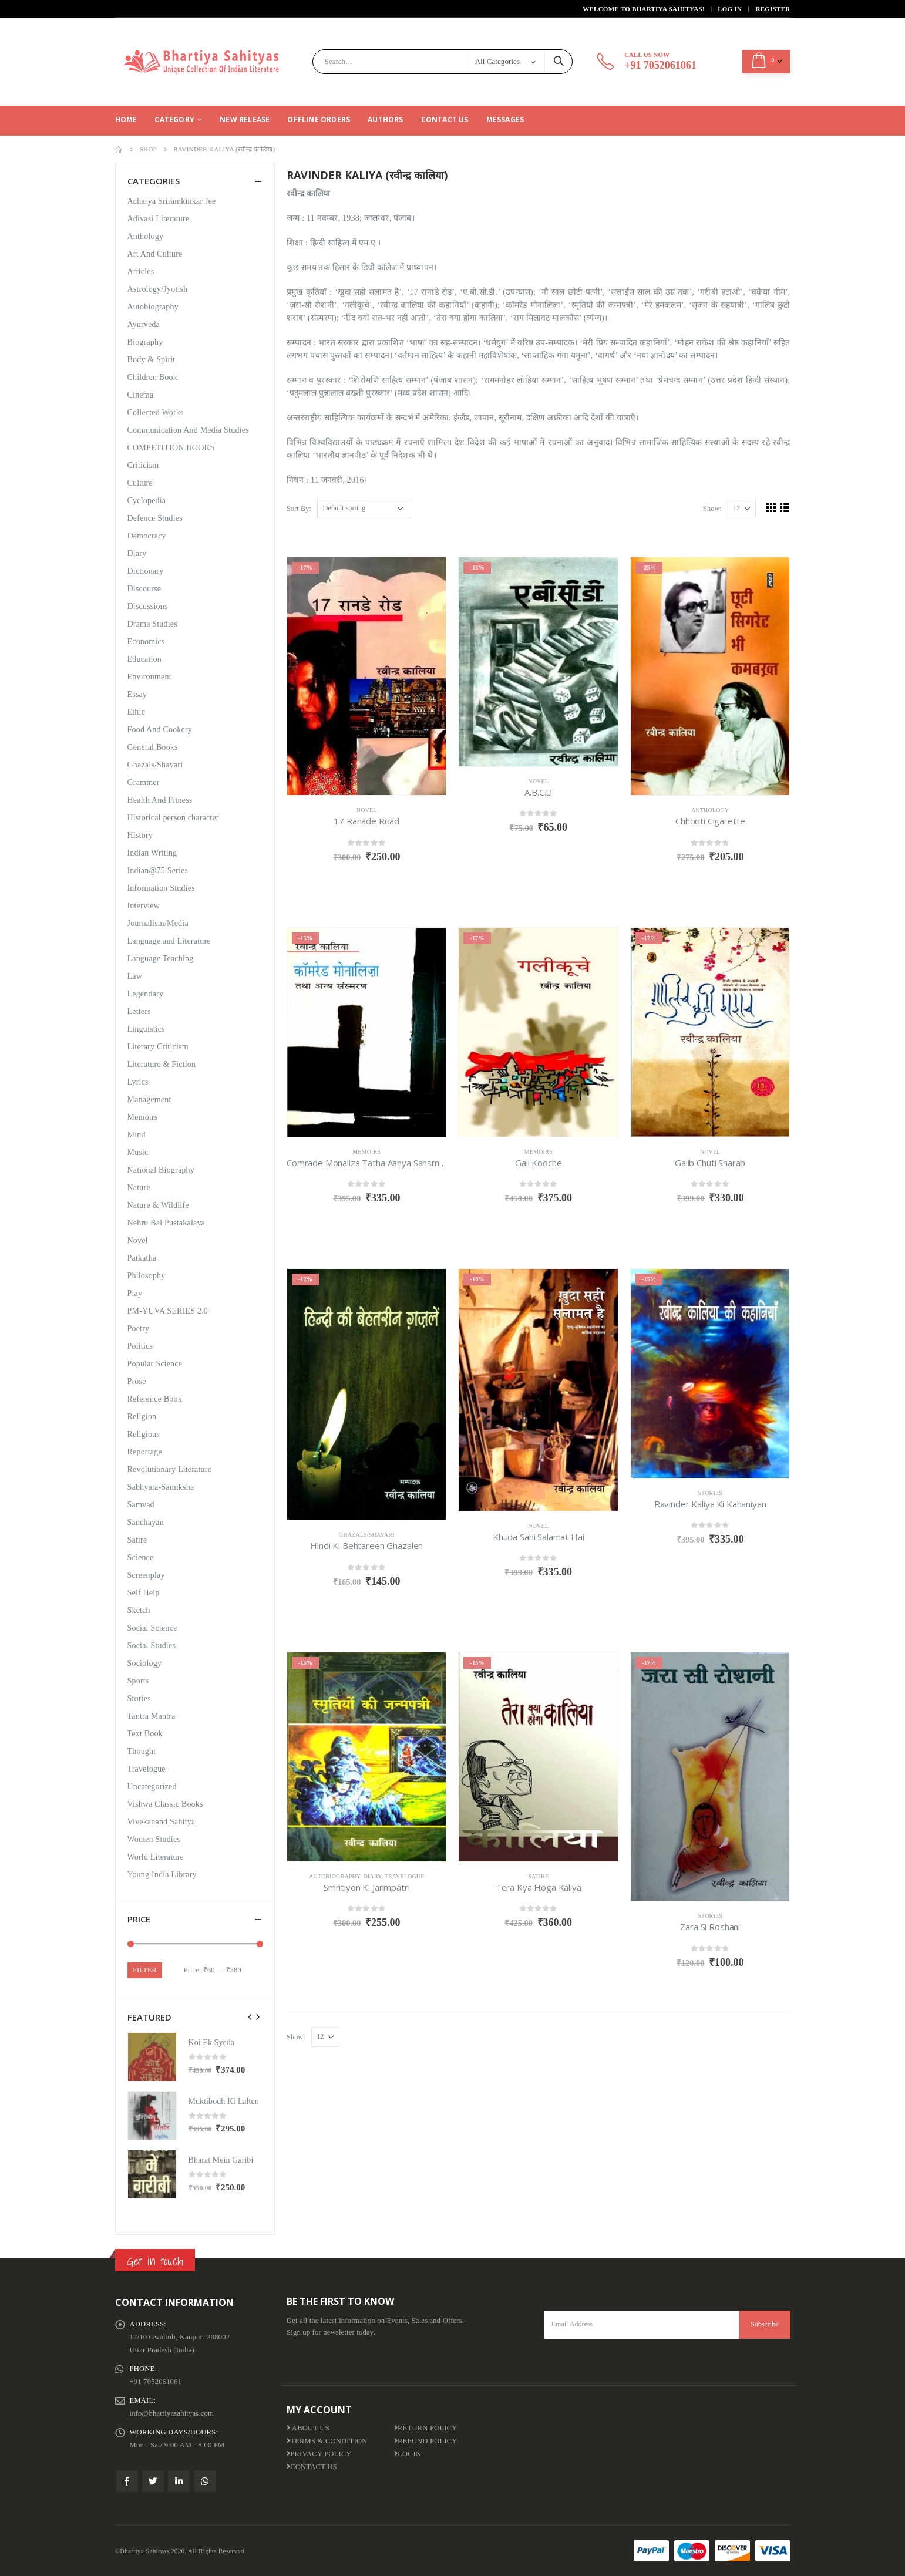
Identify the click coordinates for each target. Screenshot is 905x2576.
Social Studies (151, 1645)
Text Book (145, 1733)
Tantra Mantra (151, 1716)
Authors (385, 119)
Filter (144, 1970)
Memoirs (366, 1152)
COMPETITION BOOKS (171, 447)
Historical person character (173, 817)
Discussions (147, 606)
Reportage (144, 1451)
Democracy (146, 535)
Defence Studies (155, 518)
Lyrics (138, 1081)
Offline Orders (318, 119)
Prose (136, 1381)
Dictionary (145, 571)
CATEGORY (174, 119)
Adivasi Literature (158, 218)
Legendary (145, 993)
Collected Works (155, 412)
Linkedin (179, 2481)
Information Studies (161, 888)
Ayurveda (143, 324)
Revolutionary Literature (169, 1469)
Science (140, 1557)
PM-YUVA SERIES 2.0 (167, 1310)
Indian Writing (152, 852)
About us (308, 2428)
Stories (710, 1493)
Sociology (144, 1663)
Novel (366, 810)
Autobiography (334, 1876)
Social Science (152, 1628)
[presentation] (250, 2017)
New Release (245, 119)
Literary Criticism (158, 1046)
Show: (712, 508)
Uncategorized (152, 1786)
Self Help (143, 1592)
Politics (140, 1346)
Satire (538, 1876)
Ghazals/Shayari (367, 1534)
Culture (140, 483)
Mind (136, 1134)
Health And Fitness (160, 800)
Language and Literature (169, 941)
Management (149, 1099)
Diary (373, 1876)
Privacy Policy (319, 2454)
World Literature (155, 1857)
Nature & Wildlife (158, 1205)
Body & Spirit (151, 359)
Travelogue (405, 1876)
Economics (146, 641)
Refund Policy (425, 2441)
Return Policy (425, 2428)
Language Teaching (160, 958)
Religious (143, 1434)
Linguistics (146, 1029)
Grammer (143, 782)
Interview (143, 905)
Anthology (710, 810)
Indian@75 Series (158, 870)
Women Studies (154, 1839)
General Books (152, 747)
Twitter (153, 2481)
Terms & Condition (327, 2441)
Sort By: (299, 508)
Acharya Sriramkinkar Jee (171, 201)
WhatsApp (205, 2481)
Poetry (138, 1328)
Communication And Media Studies (188, 430)
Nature (138, 1187)
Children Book (152, 377)
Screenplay (146, 1575)
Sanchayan (145, 1522)
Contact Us (445, 119)
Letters (139, 1011)
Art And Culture (155, 254)
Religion (142, 1416)
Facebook (127, 2481)
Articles (140, 271)
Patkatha (142, 1258)
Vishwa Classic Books (165, 1804)
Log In (730, 8)
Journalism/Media (158, 923)
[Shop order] (364, 508)
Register (773, 8)
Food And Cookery (160, 729)
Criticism (143, 465)
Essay (137, 694)
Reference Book (154, 1399)
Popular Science (155, 1363)
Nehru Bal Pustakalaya (166, 1222)
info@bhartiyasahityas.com (172, 2413)
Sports (138, 1680)
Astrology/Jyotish (157, 289)
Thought (141, 1751)
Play (135, 1293)
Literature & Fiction (161, 1064)
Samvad (140, 1504)
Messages (505, 119)
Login (407, 2454)
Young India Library (162, 1874)
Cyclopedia (146, 500)
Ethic (136, 712)
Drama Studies (152, 623)
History (140, 835)
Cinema (140, 394)
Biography (145, 342)
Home (126, 119)
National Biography (160, 1170)
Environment (149, 676)
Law (134, 976)
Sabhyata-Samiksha (160, 1487)
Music (138, 1152)
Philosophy (146, 1275)
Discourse (144, 588)
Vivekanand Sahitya (161, 1821)
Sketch (138, 1610)
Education (144, 659)
